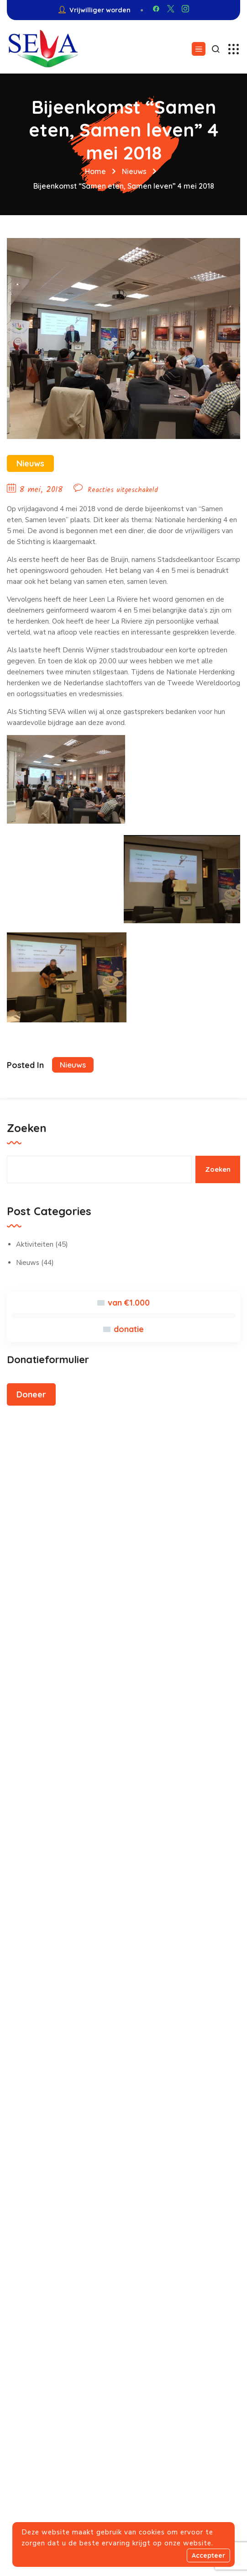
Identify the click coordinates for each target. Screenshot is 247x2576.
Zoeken (27, 1128)
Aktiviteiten (34, 1244)
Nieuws (134, 171)
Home (95, 171)
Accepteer (208, 2555)
